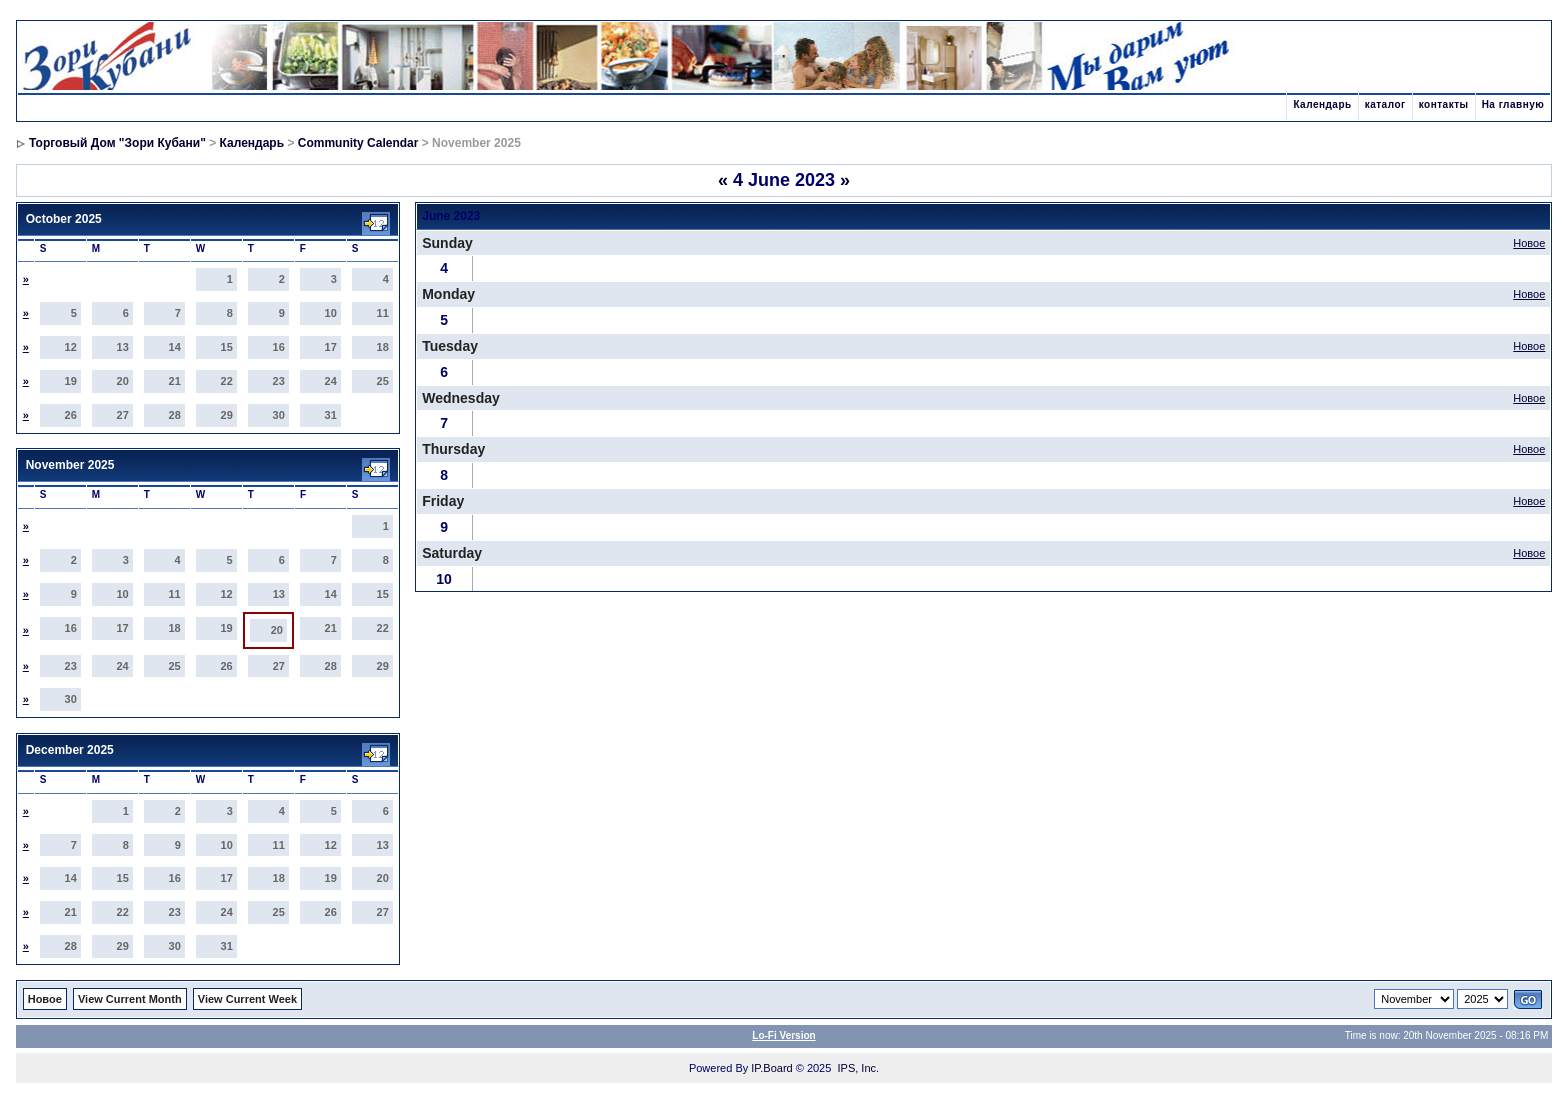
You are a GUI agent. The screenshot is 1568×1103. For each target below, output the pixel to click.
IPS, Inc (856, 1068)
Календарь (1322, 104)
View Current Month (130, 999)
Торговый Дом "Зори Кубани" (117, 143)
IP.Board (771, 1068)
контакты (1444, 104)
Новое (1529, 243)
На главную (1513, 104)
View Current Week (247, 999)
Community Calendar (358, 143)
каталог (1385, 104)
